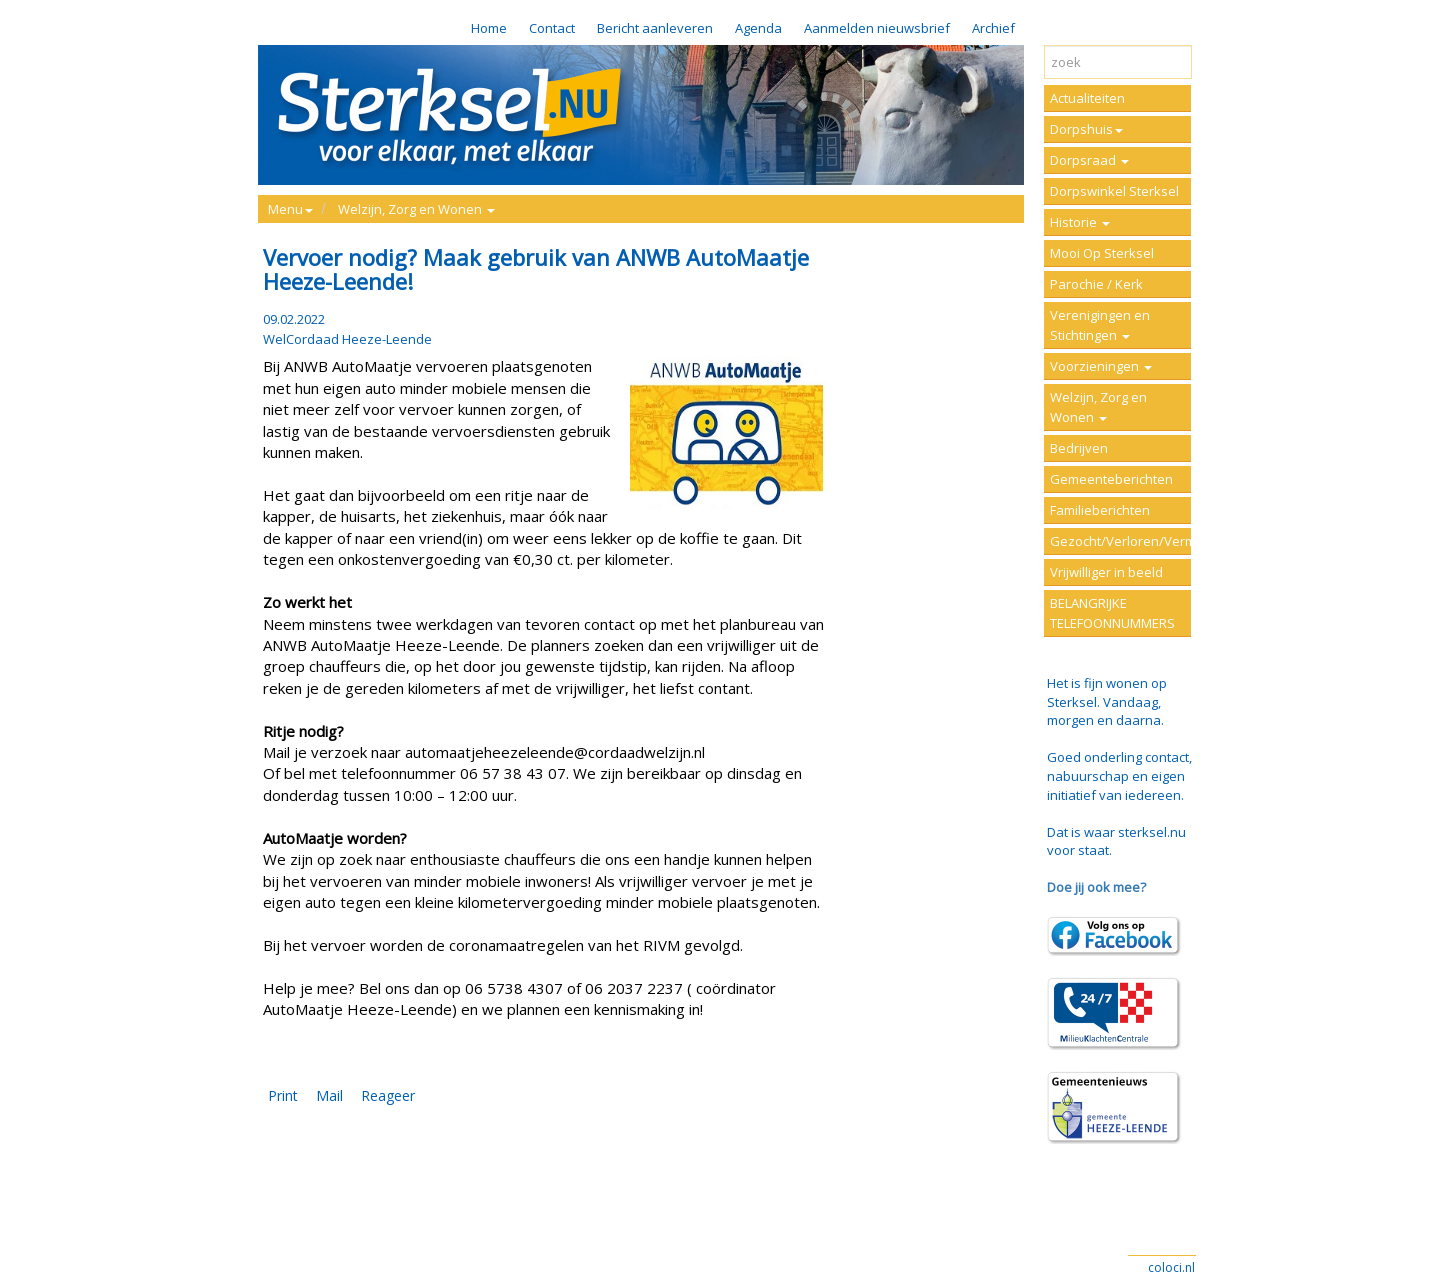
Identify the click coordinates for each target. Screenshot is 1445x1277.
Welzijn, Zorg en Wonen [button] (416, 209)
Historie (1080, 222)
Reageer (388, 1095)
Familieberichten (1100, 510)
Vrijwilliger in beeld (1106, 572)
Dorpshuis (1086, 129)
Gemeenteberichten (1111, 479)
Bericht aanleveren (655, 28)
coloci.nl (1171, 1267)
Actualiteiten (1087, 98)
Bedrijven (1079, 448)
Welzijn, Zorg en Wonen (1098, 407)
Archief (993, 28)
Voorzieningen (1101, 366)
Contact (552, 28)
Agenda (758, 28)
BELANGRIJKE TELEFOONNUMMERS (1112, 613)
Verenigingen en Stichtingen (1100, 325)
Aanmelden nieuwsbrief (877, 28)
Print (283, 1095)
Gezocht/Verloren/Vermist (1120, 541)
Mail (329, 1095)
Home (489, 28)
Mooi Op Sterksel (1102, 253)
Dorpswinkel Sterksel (1114, 191)
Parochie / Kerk (1096, 284)
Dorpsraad (1089, 160)
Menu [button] (290, 209)
